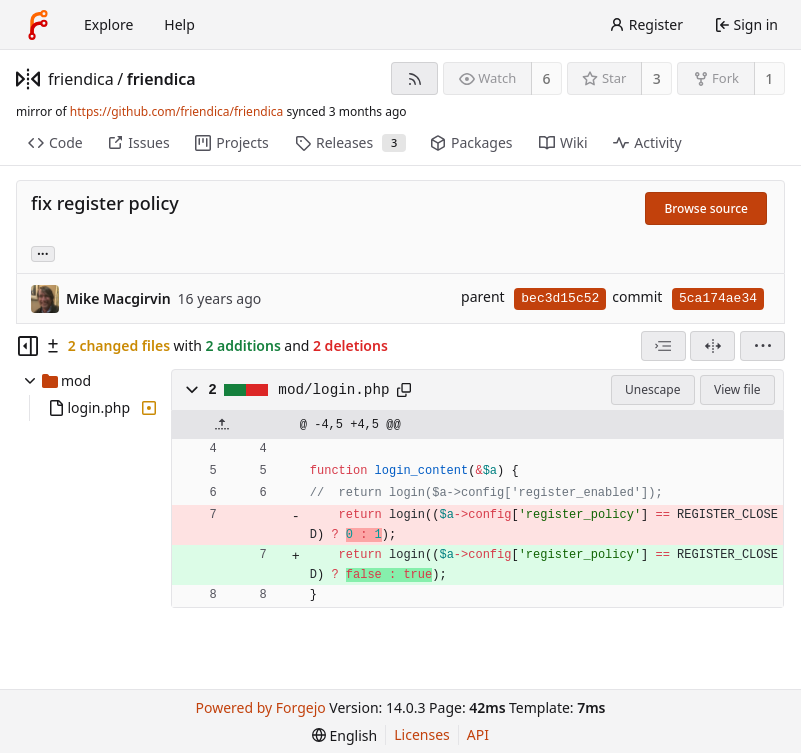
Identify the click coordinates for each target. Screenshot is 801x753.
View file (737, 389)
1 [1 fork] (769, 78)
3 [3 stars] (657, 78)
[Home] (38, 25)
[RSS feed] (414, 78)
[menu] (762, 346)
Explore (108, 24)
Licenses (422, 734)
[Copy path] (404, 390)
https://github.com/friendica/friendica (176, 111)
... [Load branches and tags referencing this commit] (43, 252)
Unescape (652, 389)
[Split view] (712, 346)
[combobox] (663, 346)
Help (179, 24)
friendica (81, 79)
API (478, 734)
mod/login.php (333, 390)
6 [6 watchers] (547, 78)
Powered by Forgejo (261, 707)
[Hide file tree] (28, 346)
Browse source (706, 208)
